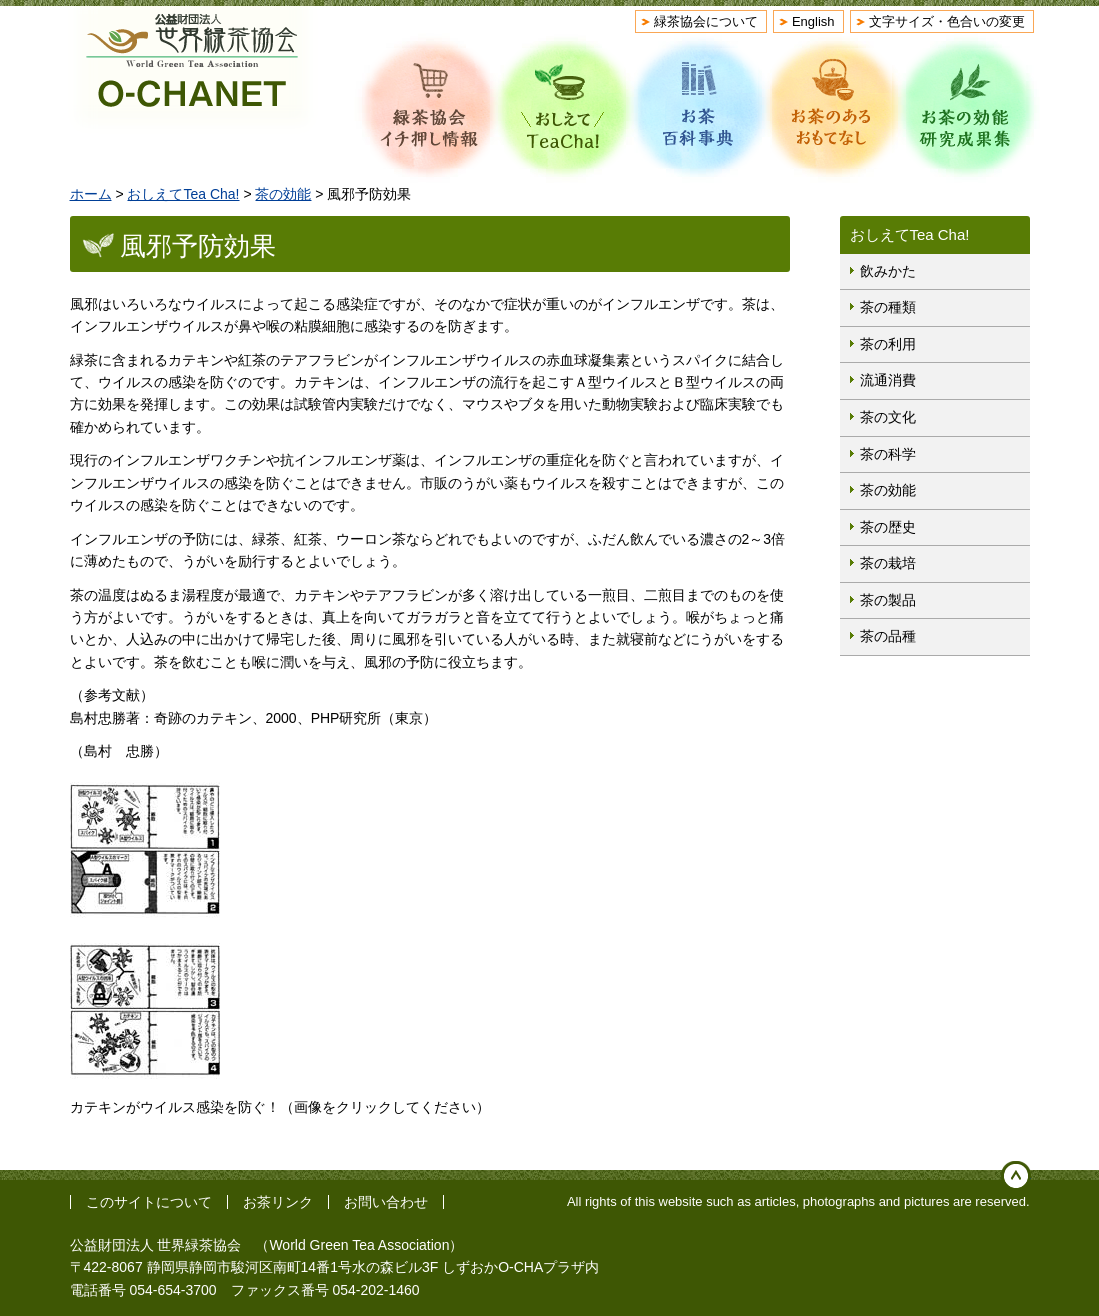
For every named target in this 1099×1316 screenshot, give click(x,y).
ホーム (91, 194)
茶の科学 (888, 454)
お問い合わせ (386, 1202)
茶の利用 (888, 344)
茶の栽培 (888, 563)
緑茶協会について (706, 21)
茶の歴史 (888, 527)
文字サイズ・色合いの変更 (947, 21)
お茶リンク (278, 1202)
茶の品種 (888, 636)
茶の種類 (888, 307)
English (813, 21)
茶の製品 (888, 600)
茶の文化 (888, 417)
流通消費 (888, 380)
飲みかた (888, 271)
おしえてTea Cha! (183, 194)
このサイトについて (149, 1202)
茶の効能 (283, 194)
